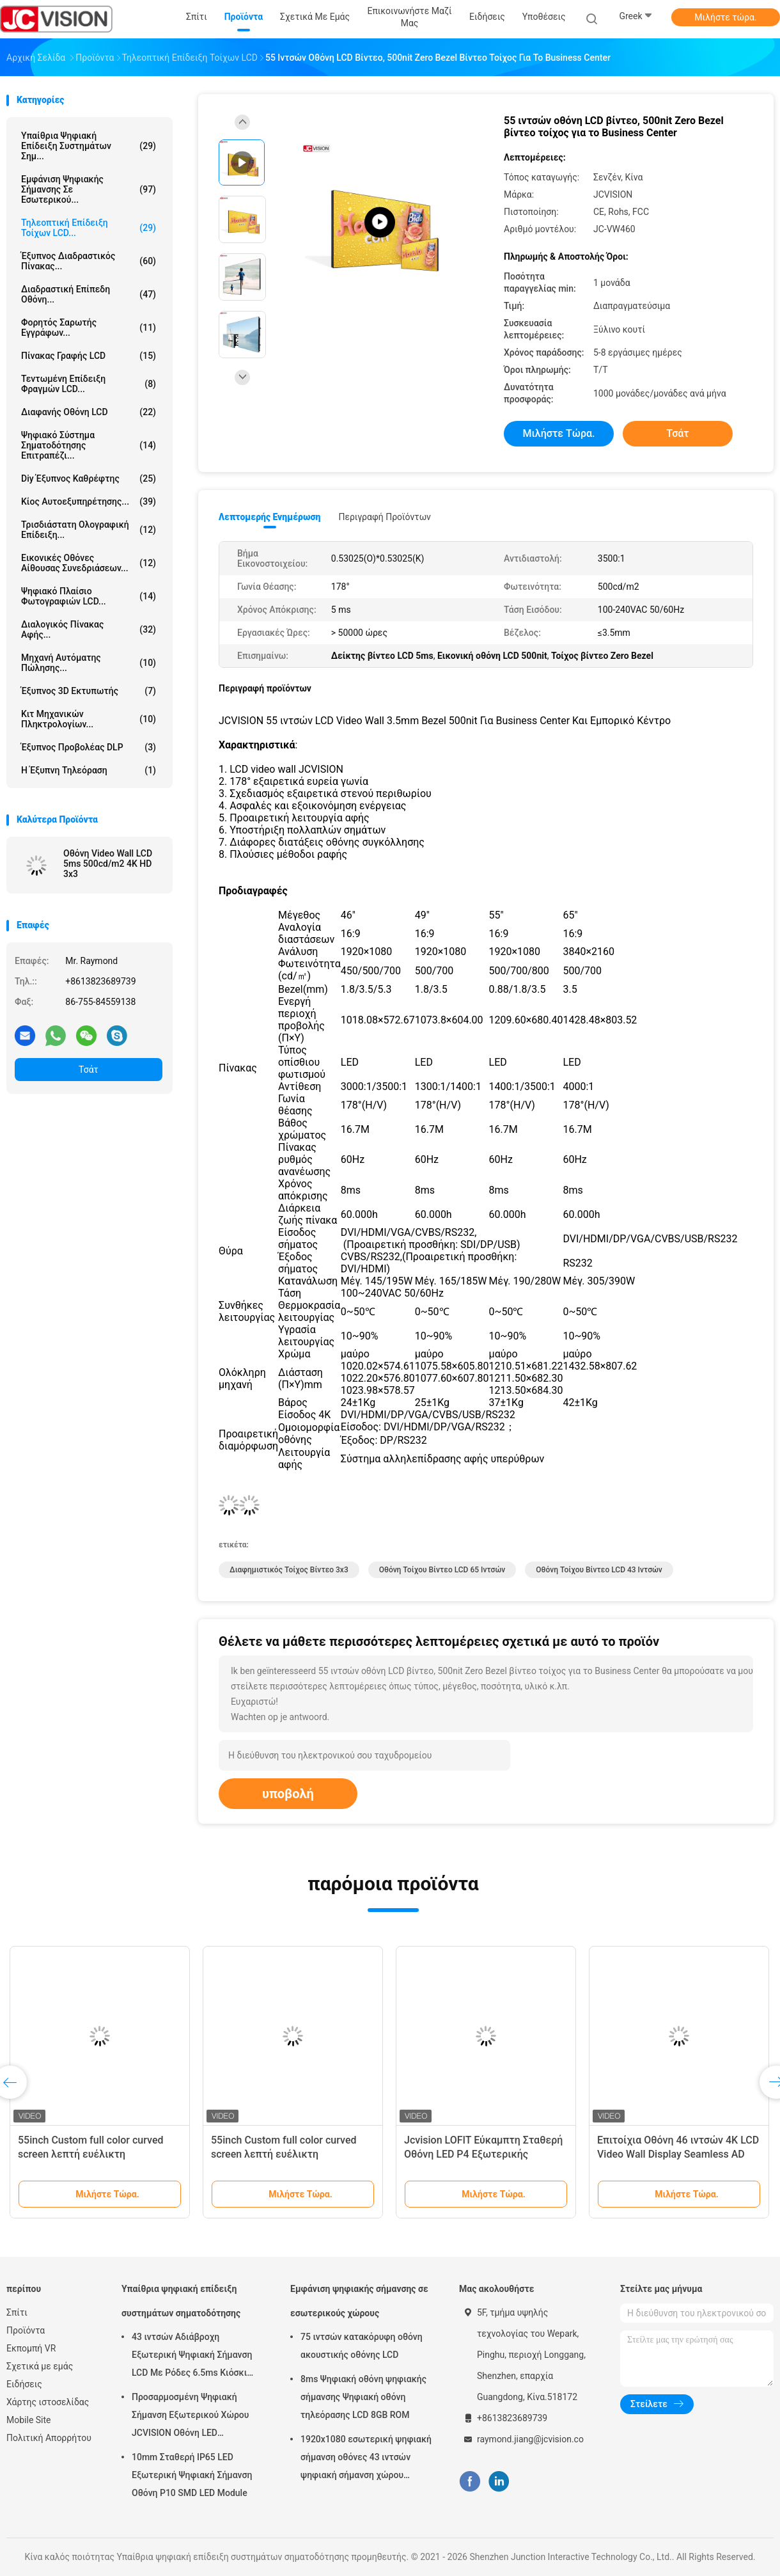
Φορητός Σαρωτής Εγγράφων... (88, 327)
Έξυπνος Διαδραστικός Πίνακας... (88, 261)
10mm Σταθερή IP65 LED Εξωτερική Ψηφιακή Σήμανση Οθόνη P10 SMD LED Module (192, 2475)
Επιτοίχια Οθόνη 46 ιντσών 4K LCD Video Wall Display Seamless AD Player (678, 2154)
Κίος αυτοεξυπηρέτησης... (88, 501)
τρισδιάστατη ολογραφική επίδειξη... (88, 529)
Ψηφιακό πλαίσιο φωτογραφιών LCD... (88, 596)
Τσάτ (88, 1069)
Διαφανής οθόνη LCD (88, 412)
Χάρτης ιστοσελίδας (47, 2402)
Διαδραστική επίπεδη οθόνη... (88, 294)
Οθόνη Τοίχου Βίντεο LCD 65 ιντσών (442, 1569)
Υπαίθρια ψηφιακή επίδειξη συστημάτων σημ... (88, 145)
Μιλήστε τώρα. (725, 17)
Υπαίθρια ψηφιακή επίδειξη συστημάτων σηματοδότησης (180, 2301)
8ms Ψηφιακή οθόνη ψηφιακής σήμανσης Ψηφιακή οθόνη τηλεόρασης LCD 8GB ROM (363, 2397)
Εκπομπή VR (31, 2348)
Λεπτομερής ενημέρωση (269, 517)
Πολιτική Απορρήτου (48, 2438)
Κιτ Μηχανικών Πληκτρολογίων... (88, 719)
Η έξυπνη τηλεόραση (88, 770)
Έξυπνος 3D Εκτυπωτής (88, 690)
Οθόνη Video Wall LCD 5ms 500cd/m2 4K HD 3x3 (107, 863)
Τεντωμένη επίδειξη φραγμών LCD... (88, 384)
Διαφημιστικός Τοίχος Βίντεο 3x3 (289, 1569)
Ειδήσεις (24, 2384)
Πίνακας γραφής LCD (88, 355)
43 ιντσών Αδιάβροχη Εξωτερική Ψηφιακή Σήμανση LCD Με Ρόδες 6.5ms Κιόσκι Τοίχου (192, 2357)
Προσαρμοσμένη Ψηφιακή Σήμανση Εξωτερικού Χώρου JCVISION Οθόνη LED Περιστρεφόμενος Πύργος (190, 2417)
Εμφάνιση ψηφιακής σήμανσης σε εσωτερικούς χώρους (359, 2301)
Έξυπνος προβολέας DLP (88, 747)
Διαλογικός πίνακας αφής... (88, 629)
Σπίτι (16, 2312)
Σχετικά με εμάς (39, 2366)
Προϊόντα (25, 2330)
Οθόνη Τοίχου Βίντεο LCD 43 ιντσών (599, 1569)
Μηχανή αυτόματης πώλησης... (88, 662)
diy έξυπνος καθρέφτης (88, 478)
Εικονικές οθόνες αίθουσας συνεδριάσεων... (88, 563)
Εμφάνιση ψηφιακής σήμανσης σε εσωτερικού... (88, 189)
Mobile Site (28, 2420)
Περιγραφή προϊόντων (384, 517)
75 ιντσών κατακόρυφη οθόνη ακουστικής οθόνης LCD (361, 2346)
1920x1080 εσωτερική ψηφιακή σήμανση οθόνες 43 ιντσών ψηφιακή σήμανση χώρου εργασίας (366, 2459)
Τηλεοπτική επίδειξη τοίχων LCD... (88, 227)
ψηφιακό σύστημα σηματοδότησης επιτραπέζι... (88, 445)
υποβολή (288, 1793)
